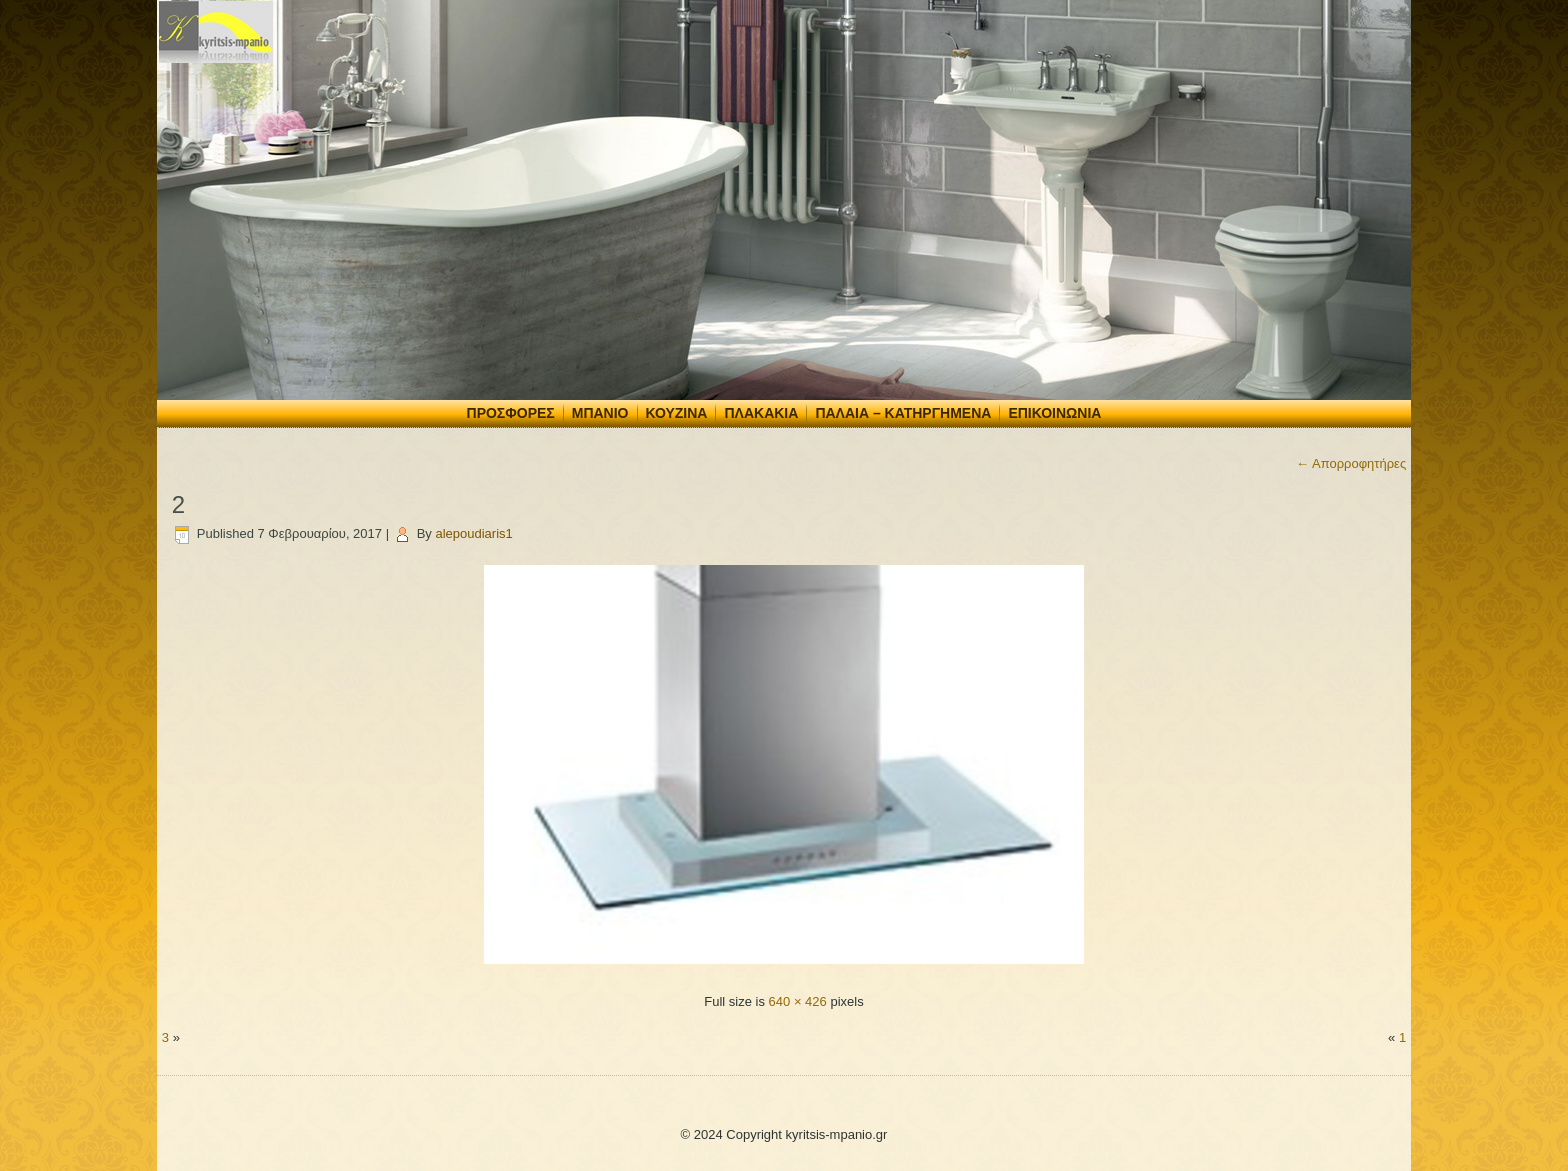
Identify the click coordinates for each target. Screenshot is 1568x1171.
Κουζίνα (677, 413)
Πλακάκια (761, 413)
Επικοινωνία (1054, 413)
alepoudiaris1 (473, 533)
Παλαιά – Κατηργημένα (903, 413)
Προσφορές (511, 413)
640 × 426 (798, 1001)
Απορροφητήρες (1351, 463)
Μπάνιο (600, 413)
